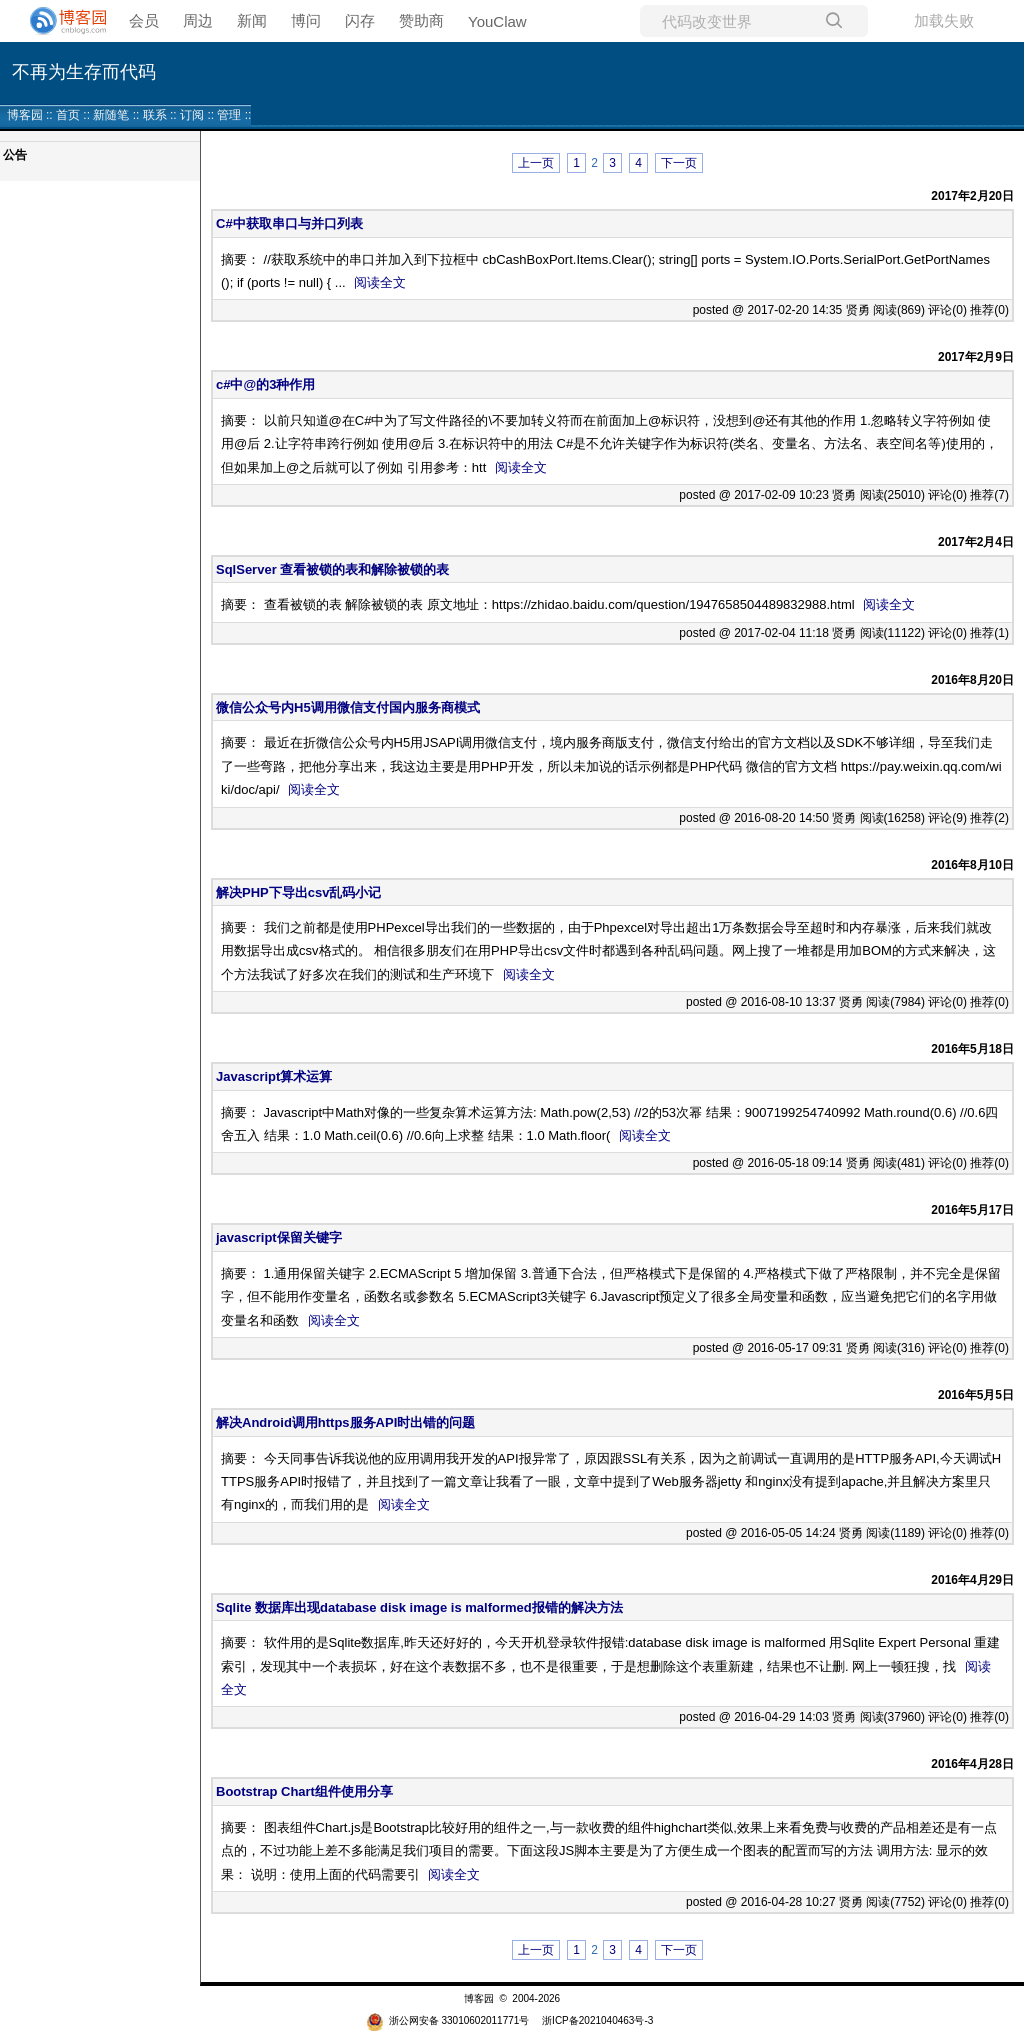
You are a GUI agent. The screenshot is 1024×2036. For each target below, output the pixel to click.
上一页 (536, 163)
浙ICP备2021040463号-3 (597, 2020)
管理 (229, 115)
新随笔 (111, 115)
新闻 (252, 20)
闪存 (360, 20)
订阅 (192, 115)
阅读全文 (380, 282)
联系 (155, 115)
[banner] (60, 21)
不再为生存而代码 (84, 72)
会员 (144, 20)
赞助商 (421, 20)
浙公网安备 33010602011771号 (448, 2020)
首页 (68, 115)
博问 (306, 20)
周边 (198, 20)
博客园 (25, 115)
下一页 (679, 163)
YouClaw (497, 21)
